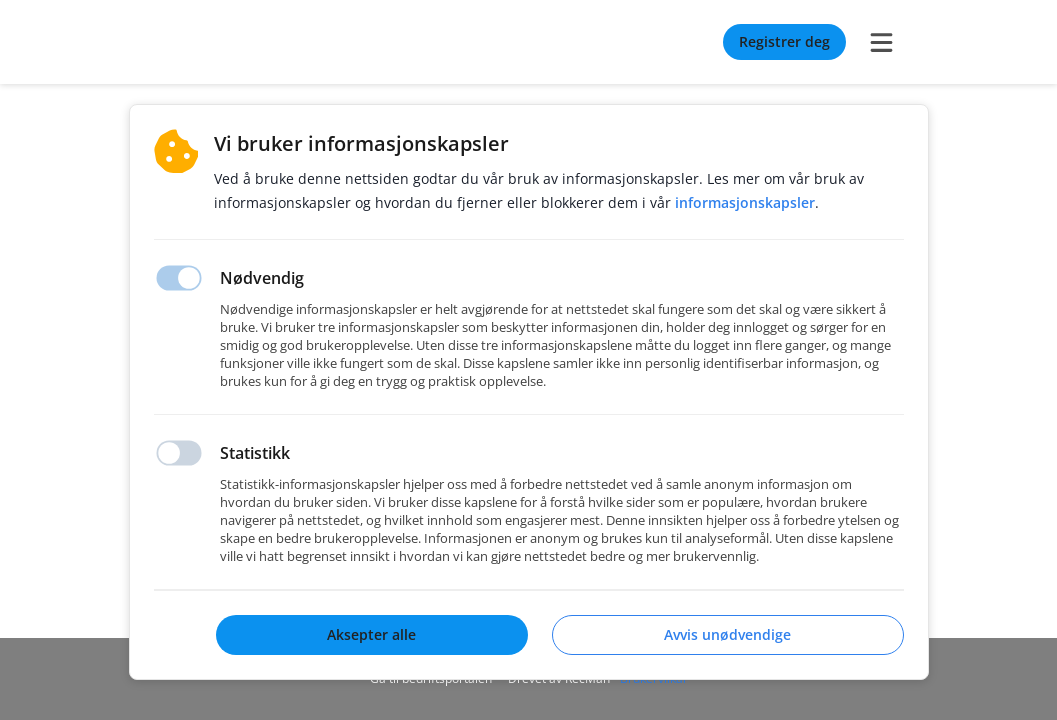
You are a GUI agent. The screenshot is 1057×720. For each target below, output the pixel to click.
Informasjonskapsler (745, 202)
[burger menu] (882, 42)
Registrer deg (784, 41)
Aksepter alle (371, 634)
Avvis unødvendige (727, 634)
